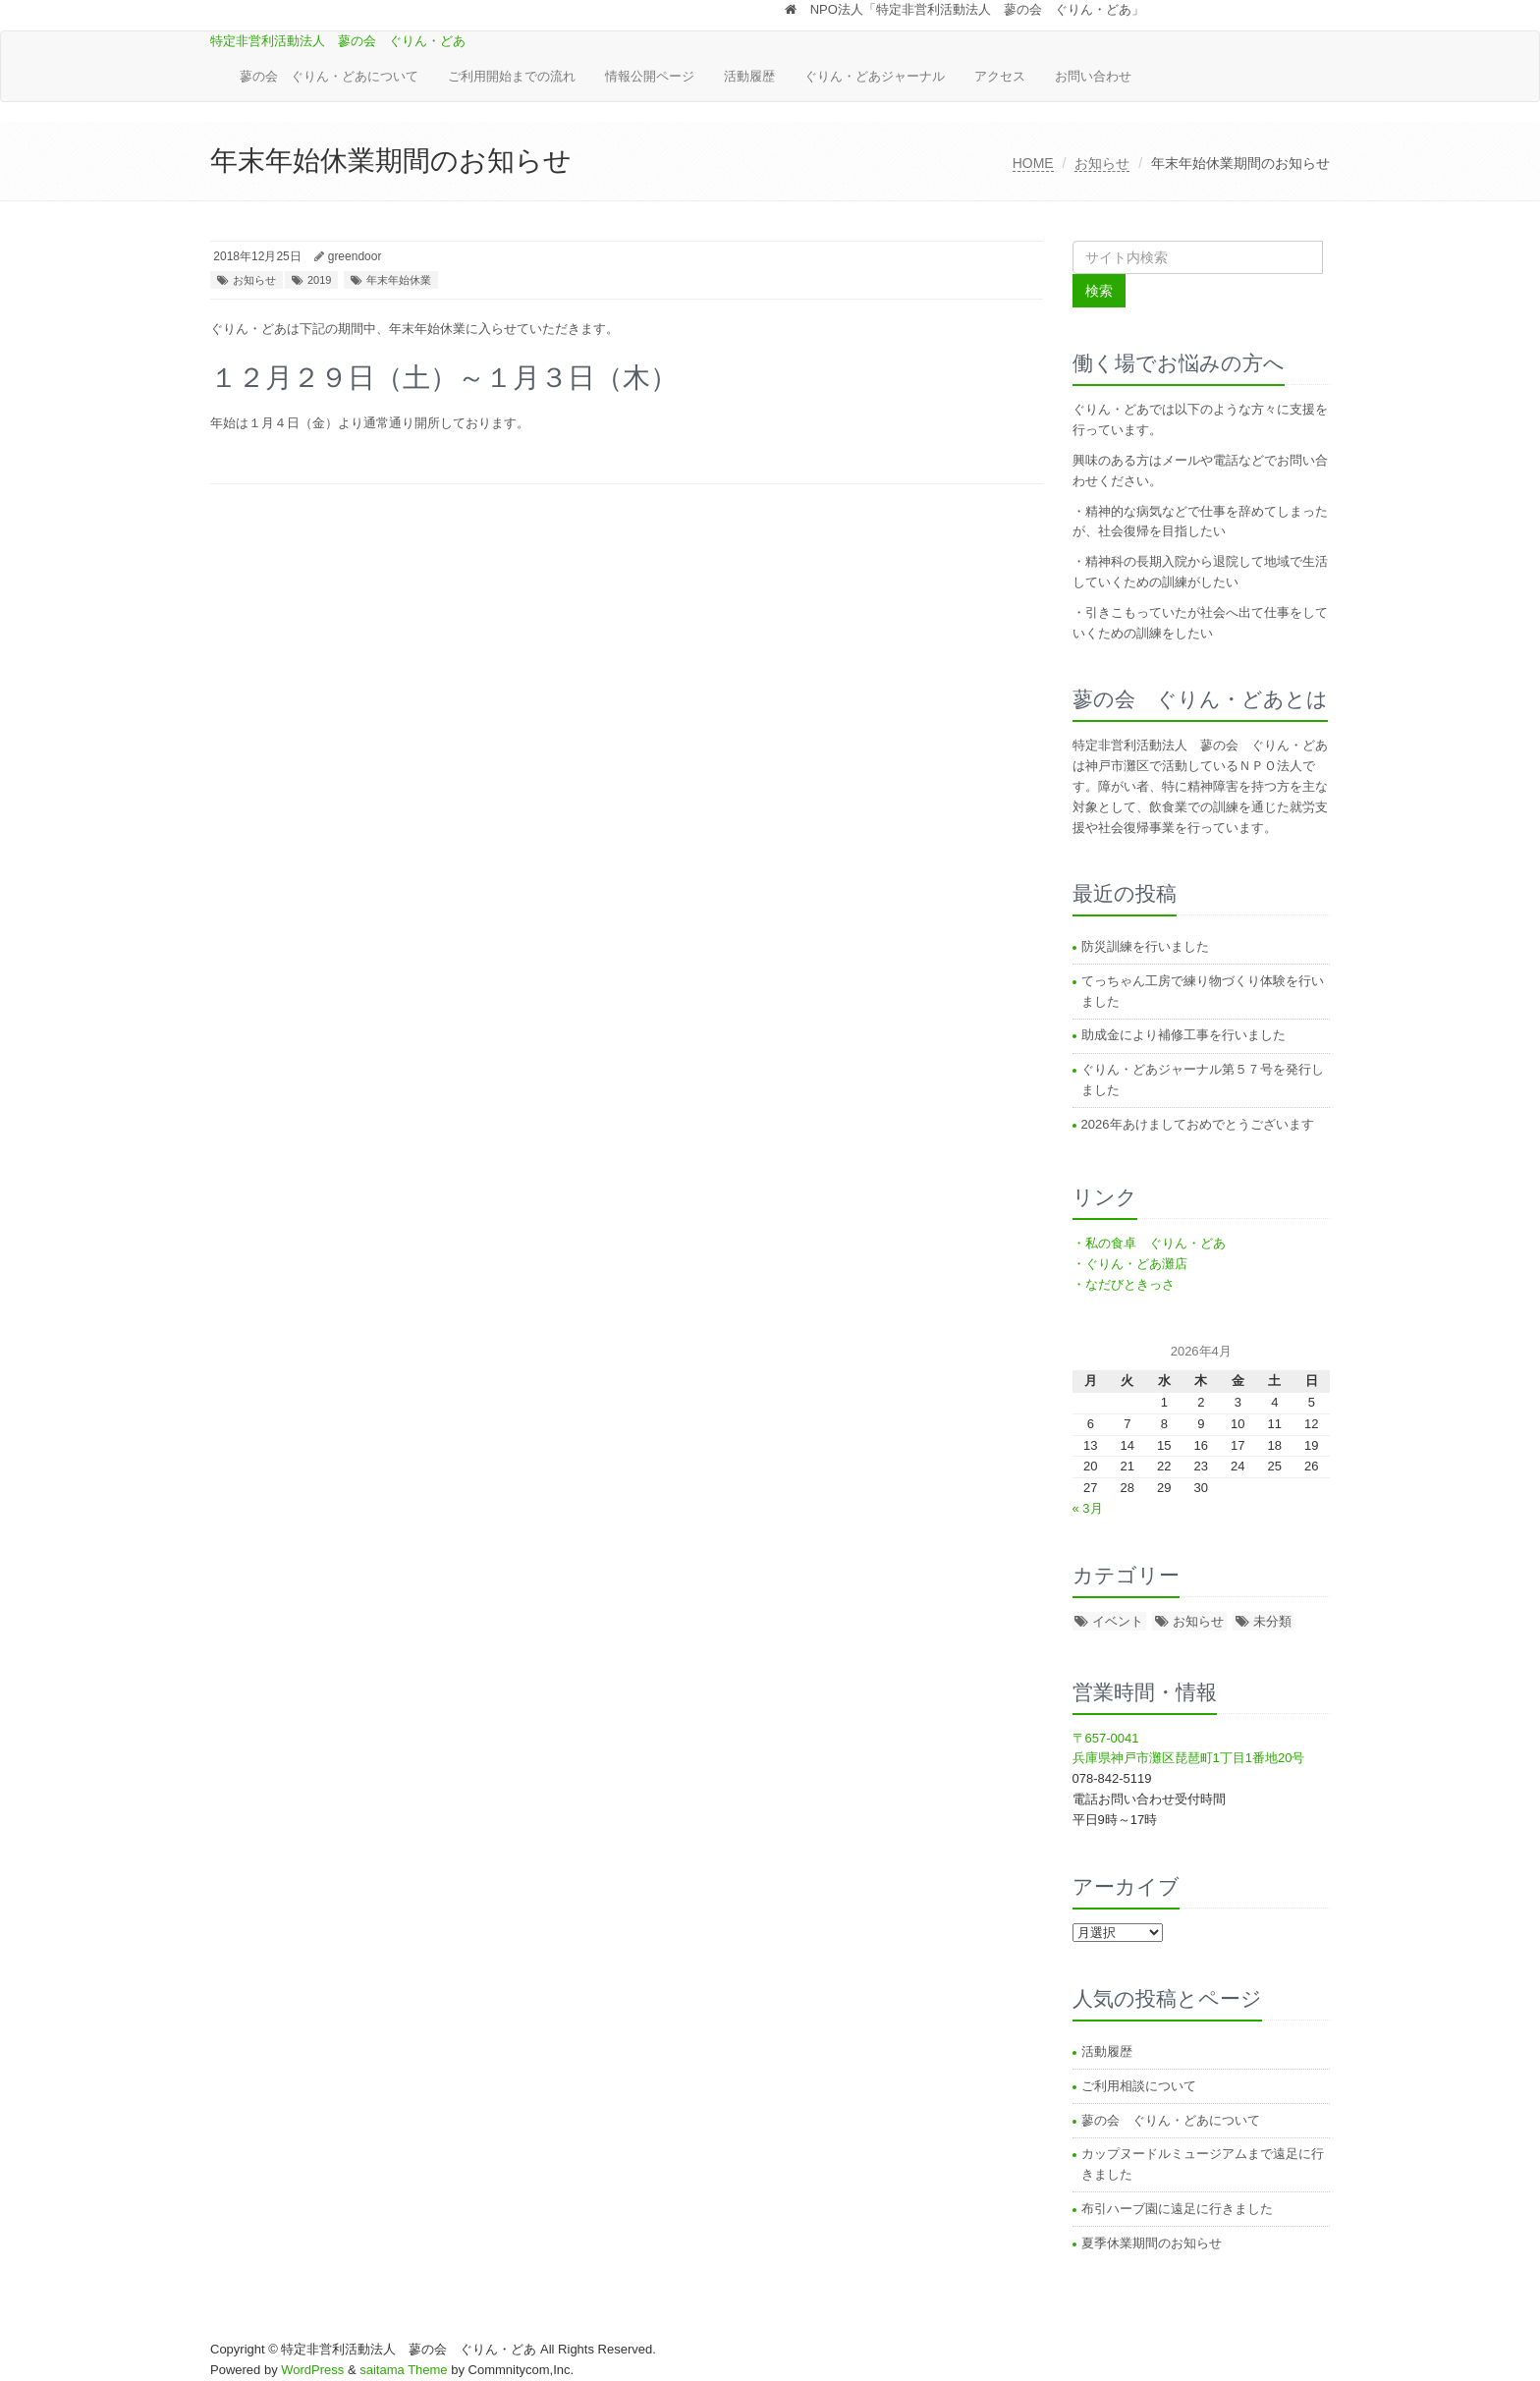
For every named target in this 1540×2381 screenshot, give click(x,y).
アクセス (999, 76)
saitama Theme (403, 2369)
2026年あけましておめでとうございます (1197, 1124)
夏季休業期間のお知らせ (1151, 2243)
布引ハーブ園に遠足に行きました (1177, 2208)
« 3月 (1087, 1508)
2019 (319, 280)
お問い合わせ (1093, 76)
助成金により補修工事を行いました (1183, 1034)
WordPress (312, 2369)
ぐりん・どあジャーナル (874, 76)
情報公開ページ (649, 76)
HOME (1033, 163)
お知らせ (1101, 163)
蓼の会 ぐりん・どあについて (329, 76)
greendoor (355, 256)
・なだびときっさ (1123, 1284)
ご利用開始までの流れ (512, 76)
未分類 (1272, 1621)
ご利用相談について (1138, 2085)
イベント (1117, 1621)
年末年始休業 (398, 280)
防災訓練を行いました (1145, 946)
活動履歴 (749, 76)
